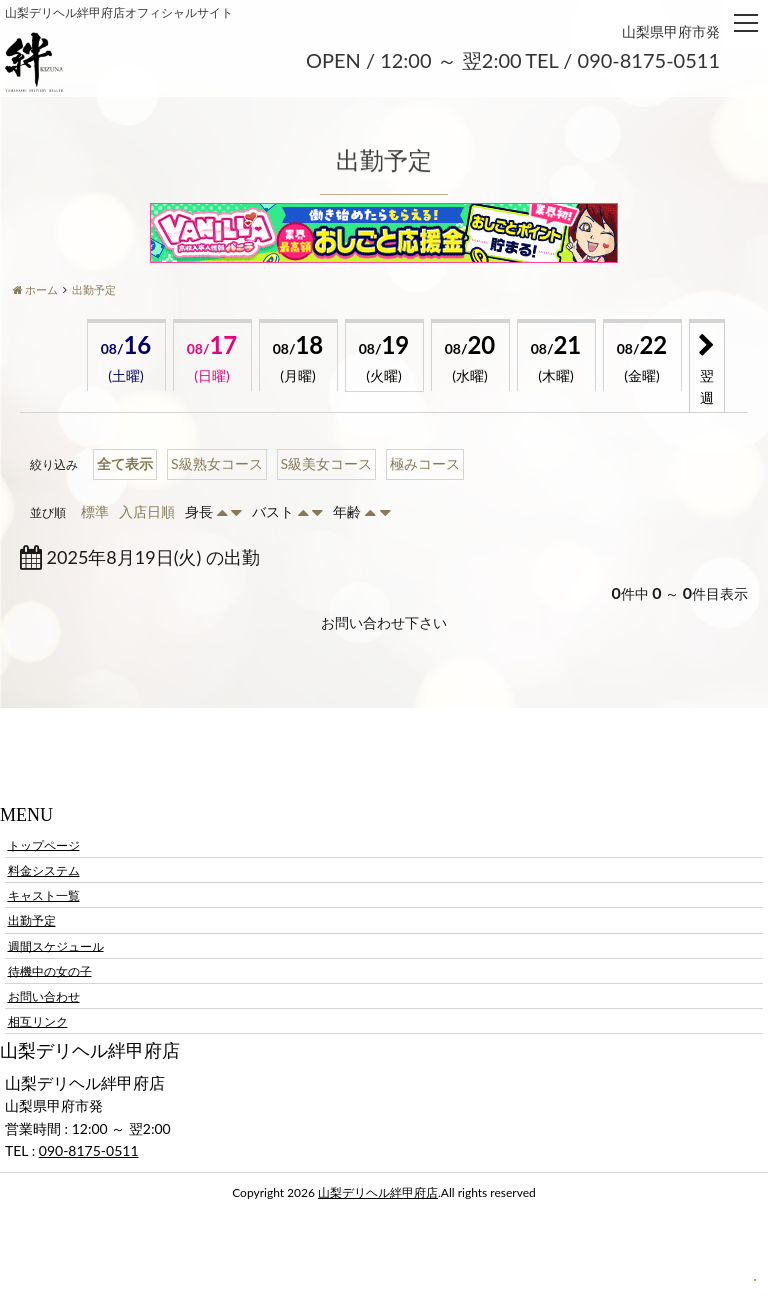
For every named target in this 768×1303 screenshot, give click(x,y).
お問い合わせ (44, 996)
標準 (95, 511)
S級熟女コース (217, 463)
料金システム (44, 870)
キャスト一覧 (44, 895)
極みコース (425, 463)
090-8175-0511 (89, 1150)
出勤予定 (32, 920)
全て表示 (125, 463)
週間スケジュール (56, 945)
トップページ (44, 844)
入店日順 (147, 511)
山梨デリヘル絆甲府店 (378, 1192)
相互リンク (38, 1021)
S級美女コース (327, 463)
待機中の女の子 (50, 970)
